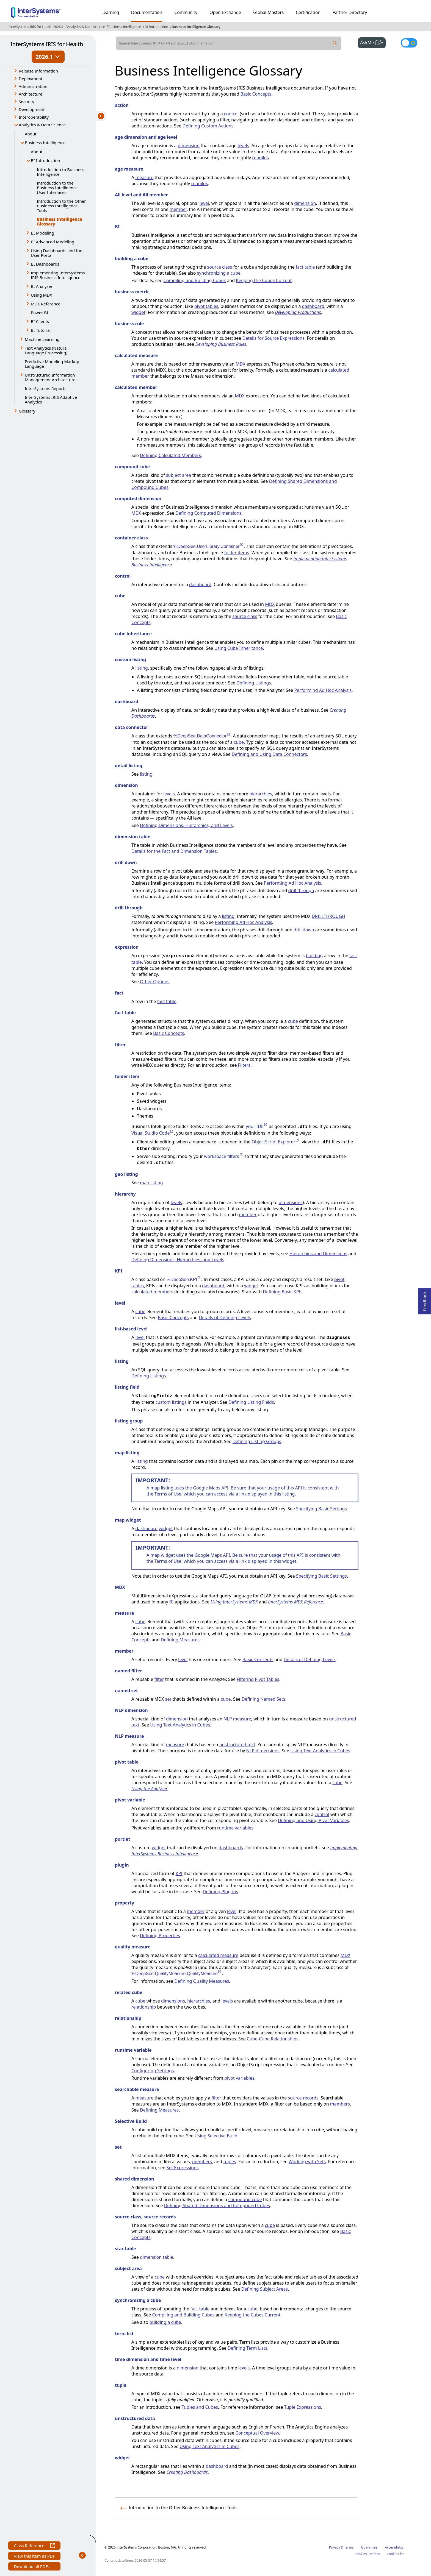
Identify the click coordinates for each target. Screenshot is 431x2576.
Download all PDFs (32, 2567)
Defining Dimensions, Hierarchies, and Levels (186, 825)
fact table (305, 267)
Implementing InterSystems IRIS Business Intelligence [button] (58, 275)
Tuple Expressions (302, 2407)
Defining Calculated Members (170, 455)
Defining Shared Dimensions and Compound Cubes (217, 2205)
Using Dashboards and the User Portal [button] (56, 253)
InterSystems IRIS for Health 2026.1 (36, 26)
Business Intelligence (124, 26)
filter (159, 1679)
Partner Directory (350, 12)
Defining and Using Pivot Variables (313, 1820)
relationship (143, 2007)
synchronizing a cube (219, 273)
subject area (178, 475)
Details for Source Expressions (273, 338)
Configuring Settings (152, 2071)
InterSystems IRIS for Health (46, 44)
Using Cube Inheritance (238, 648)
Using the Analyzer (149, 1789)
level (204, 203)
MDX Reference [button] (45, 304)
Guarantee (369, 2547)
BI (171, 1602)
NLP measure (237, 1719)
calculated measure (218, 1955)
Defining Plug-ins (220, 1892)
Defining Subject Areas (264, 2289)
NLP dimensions (263, 1751)
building (314, 956)
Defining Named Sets (263, 1699)
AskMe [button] (373, 42)
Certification (308, 12)
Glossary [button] (27, 411)
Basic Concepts (256, 94)
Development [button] (32, 109)
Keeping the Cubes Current (264, 280)
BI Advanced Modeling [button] (52, 241)
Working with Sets (307, 2162)
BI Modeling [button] (42, 233)
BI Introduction (156, 26)
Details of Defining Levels (225, 1318)
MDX (240, 364)
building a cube (165, 2322)
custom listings (171, 1402)
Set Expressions (183, 2168)
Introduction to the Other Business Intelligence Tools (61, 205)
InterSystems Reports (45, 388)
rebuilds (260, 158)
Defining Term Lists (247, 2348)
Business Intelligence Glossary (196, 26)
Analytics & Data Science (86, 26)
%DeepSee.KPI (184, 1279)
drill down (304, 930)
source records (303, 2098)
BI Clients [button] (40, 321)
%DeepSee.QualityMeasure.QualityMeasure (176, 1973)
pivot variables (239, 2078)
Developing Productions (298, 312)
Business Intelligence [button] (45, 142)
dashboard (313, 306)
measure (144, 177)
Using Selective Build (216, 2136)
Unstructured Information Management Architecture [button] (50, 377)
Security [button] (26, 101)
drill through (301, 890)
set (168, 1699)
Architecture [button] (30, 94)
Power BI (39, 312)
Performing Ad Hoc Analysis (323, 690)
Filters (244, 1065)
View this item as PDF (34, 2556)
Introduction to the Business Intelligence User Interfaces (57, 187)
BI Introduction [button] (45, 160)
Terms (349, 2547)
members (340, 2104)
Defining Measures (180, 1640)
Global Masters (268, 12)
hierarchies (260, 794)
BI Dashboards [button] (45, 264)
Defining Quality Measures (201, 1981)
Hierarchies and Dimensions (318, 1254)
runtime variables (235, 1828)
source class (219, 267)
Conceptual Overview (257, 2433)
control (231, 114)
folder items (236, 553)
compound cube (245, 2199)
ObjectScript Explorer (275, 1142)
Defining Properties (160, 1935)
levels (243, 146)
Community (185, 12)
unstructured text (237, 1745)
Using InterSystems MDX (234, 1602)
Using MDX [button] (41, 295)
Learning (110, 12)
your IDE (257, 1126)
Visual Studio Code (152, 1133)
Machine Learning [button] (42, 339)
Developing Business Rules (220, 344)
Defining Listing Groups (257, 1441)
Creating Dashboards (187, 2472)
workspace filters (223, 1156)
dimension (189, 146)
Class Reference (34, 2546)
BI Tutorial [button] (41, 330)
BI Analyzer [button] (42, 286)
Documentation (146, 12)
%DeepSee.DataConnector (202, 736)
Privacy (334, 2547)
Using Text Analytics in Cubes (180, 1725)
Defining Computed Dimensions (208, 513)
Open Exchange (225, 12)
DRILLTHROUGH (328, 916)
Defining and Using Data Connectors (269, 754)
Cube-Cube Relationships (273, 2039)
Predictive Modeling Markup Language (52, 364)
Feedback (425, 1299)
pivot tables (206, 306)
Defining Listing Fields (251, 1402)
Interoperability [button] (34, 117)
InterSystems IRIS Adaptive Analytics (51, 399)
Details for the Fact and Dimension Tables (174, 851)
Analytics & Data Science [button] (42, 124)
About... (32, 134)
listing (141, 668)
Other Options (154, 982)
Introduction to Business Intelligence (60, 172)
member (178, 209)
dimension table (156, 2257)
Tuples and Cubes (200, 2407)
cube (239, 742)
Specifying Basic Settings (321, 1509)
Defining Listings (253, 683)
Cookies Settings (367, 2554)
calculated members (152, 1292)
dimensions (291, 1202)
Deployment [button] (30, 78)
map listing (151, 1183)
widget (138, 312)
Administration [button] (33, 86)
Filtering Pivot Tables (258, 1679)
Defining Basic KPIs (282, 1292)
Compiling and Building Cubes (195, 280)
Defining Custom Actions (208, 126)
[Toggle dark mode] (409, 43)
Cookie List (395, 2554)
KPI (179, 1873)
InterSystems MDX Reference (295, 1602)
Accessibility (394, 2547)
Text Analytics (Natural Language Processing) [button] (46, 350)
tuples (229, 2162)
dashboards (231, 1848)
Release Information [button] (38, 71)
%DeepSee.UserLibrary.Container (208, 546)
